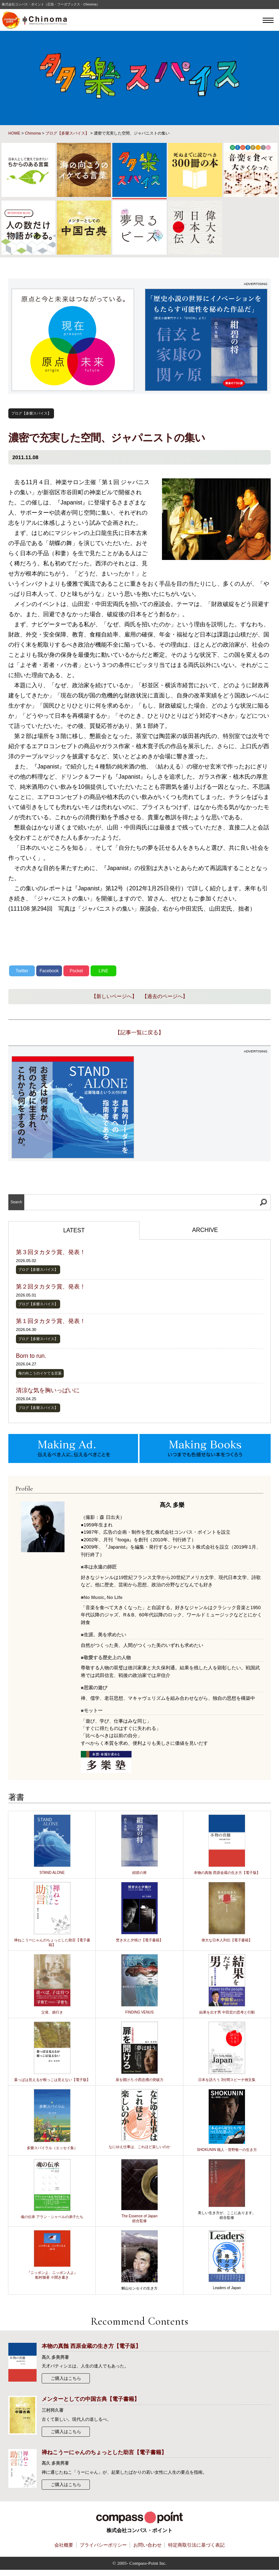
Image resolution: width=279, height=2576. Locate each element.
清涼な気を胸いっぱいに (48, 1390)
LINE (103, 970)
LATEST (73, 1230)
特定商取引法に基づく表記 (196, 2545)
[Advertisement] (206, 1107)
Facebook (49, 970)
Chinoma (33, 133)
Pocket (76, 970)
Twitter (22, 970)
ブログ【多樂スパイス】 (67, 133)
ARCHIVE (205, 1230)
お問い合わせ (147, 2545)
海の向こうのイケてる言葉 (40, 1373)
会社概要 (63, 2545)
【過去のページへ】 (165, 996)
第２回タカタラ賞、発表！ (51, 1286)
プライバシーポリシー (103, 2545)
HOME (14, 133)
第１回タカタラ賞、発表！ (51, 1321)
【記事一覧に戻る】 (139, 1032)
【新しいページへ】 (114, 996)
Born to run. (31, 1356)
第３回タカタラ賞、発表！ (51, 1252)
